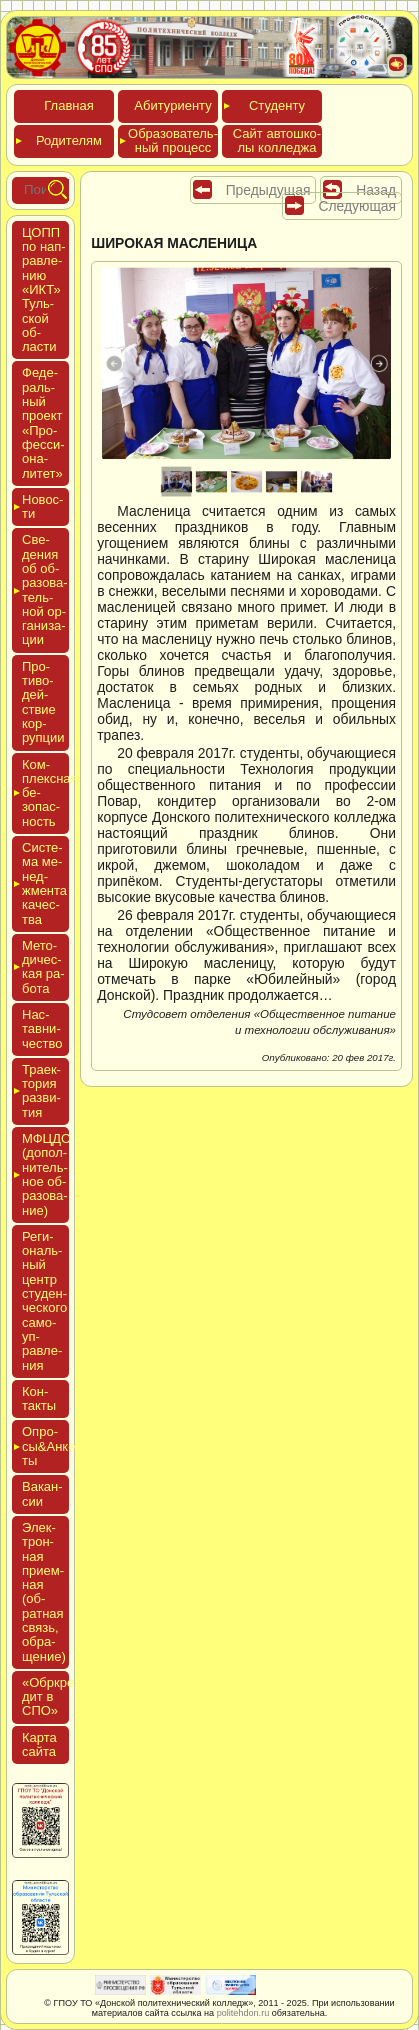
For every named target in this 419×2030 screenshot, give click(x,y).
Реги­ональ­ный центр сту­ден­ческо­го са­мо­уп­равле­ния (44, 1301)
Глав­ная (68, 105)
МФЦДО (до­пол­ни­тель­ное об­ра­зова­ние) (45, 1174)
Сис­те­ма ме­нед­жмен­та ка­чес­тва (44, 883)
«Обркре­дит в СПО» (50, 1697)
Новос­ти (42, 506)
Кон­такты (39, 1398)
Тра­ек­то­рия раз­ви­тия (41, 1091)
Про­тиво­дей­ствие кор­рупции (43, 702)
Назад (376, 190)
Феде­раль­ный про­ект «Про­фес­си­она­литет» (43, 422)
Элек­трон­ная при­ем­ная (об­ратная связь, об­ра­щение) (44, 1592)
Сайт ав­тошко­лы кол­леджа (277, 140)
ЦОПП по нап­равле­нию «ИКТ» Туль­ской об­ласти (44, 289)
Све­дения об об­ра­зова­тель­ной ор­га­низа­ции (45, 589)
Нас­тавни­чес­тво (42, 1029)
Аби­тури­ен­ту (172, 105)
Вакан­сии (42, 1493)
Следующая (357, 206)
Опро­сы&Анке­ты (45, 1446)
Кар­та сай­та (39, 1744)
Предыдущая (268, 190)
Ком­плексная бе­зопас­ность (45, 793)
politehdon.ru (243, 2013)
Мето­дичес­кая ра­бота (43, 967)
